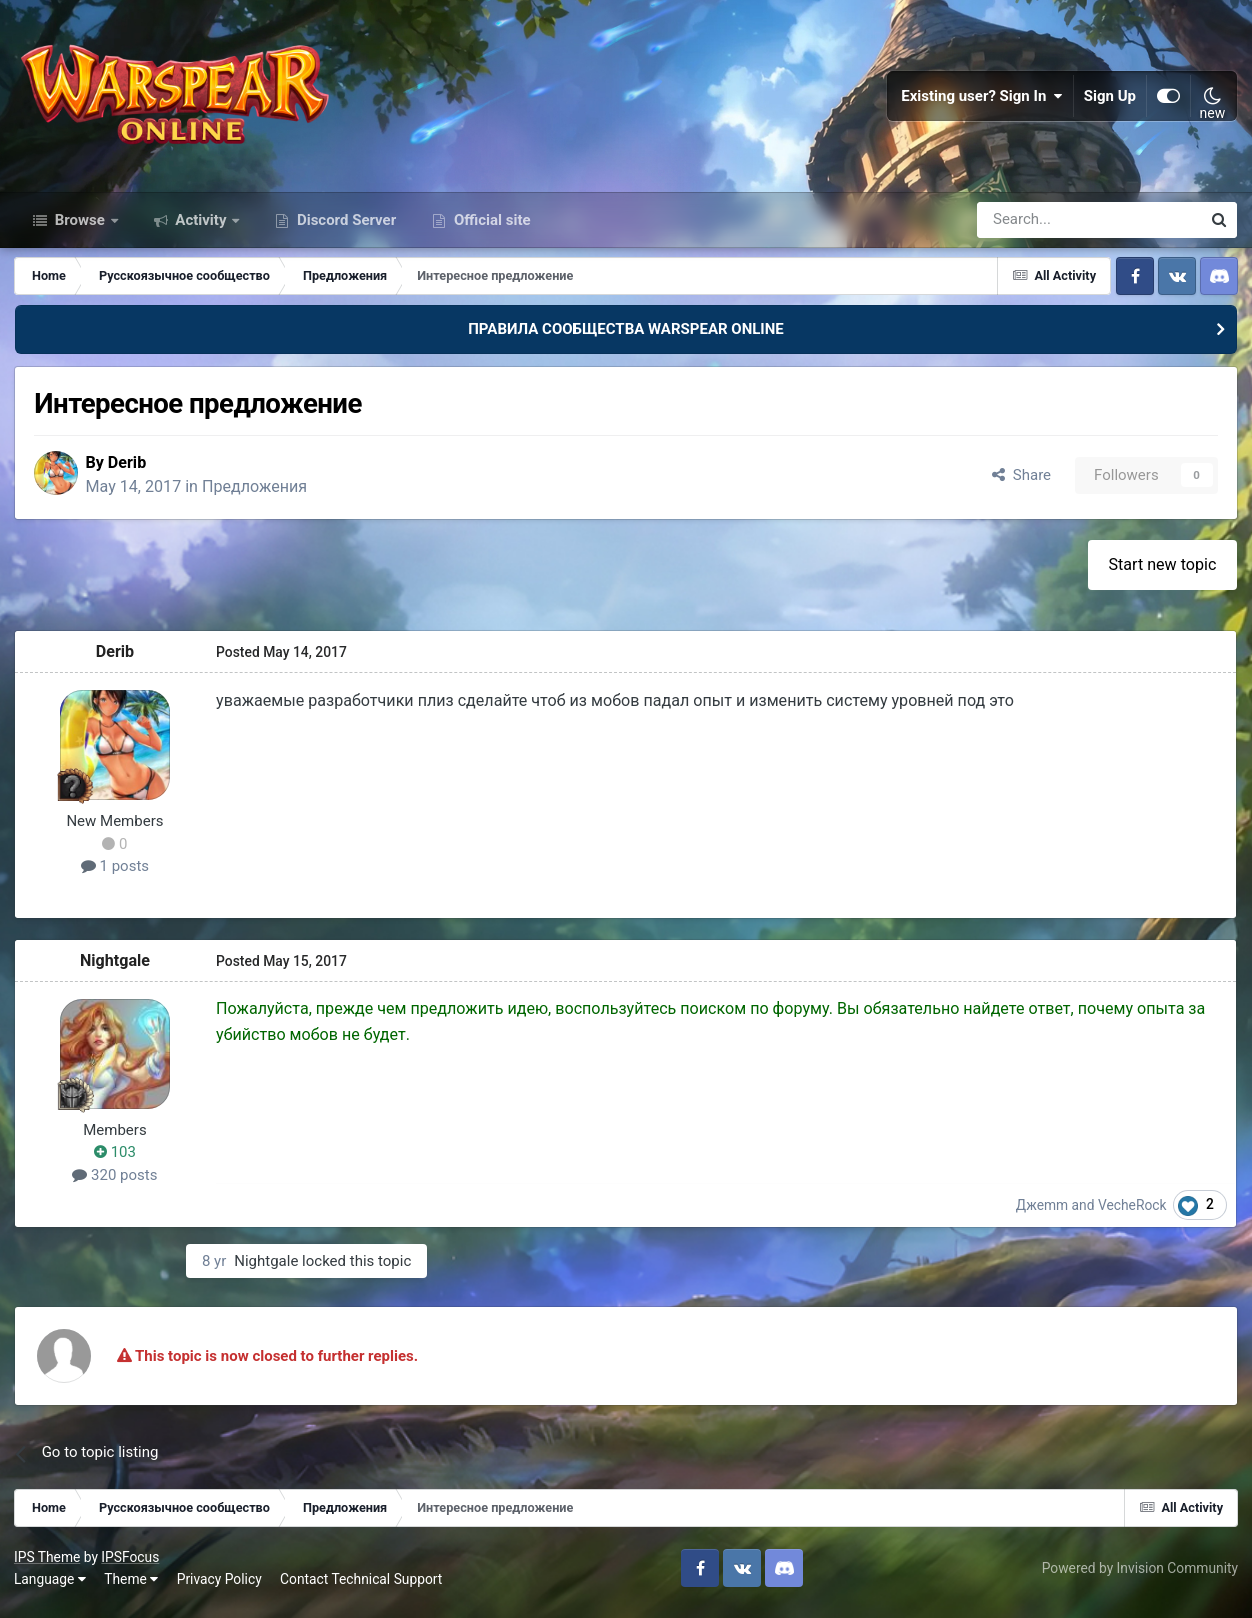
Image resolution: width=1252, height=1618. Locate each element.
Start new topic (1162, 573)
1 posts (116, 876)
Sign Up (1110, 100)
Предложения (260, 495)
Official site (490, 228)
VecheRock (1133, 1214)
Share (1020, 484)
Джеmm (1043, 1214)
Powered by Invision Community (1139, 1577)
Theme (132, 1588)
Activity (201, 228)
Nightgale (116, 969)
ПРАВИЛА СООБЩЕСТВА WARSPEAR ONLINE (626, 338)
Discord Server (344, 228)
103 (116, 1162)
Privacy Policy (220, 1588)
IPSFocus (131, 1566)
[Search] (1035, 228)
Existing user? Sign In (982, 100)
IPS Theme (48, 1566)
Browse (80, 228)
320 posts (115, 1184)
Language (51, 1588)
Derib (132, 471)
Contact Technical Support (362, 1588)
